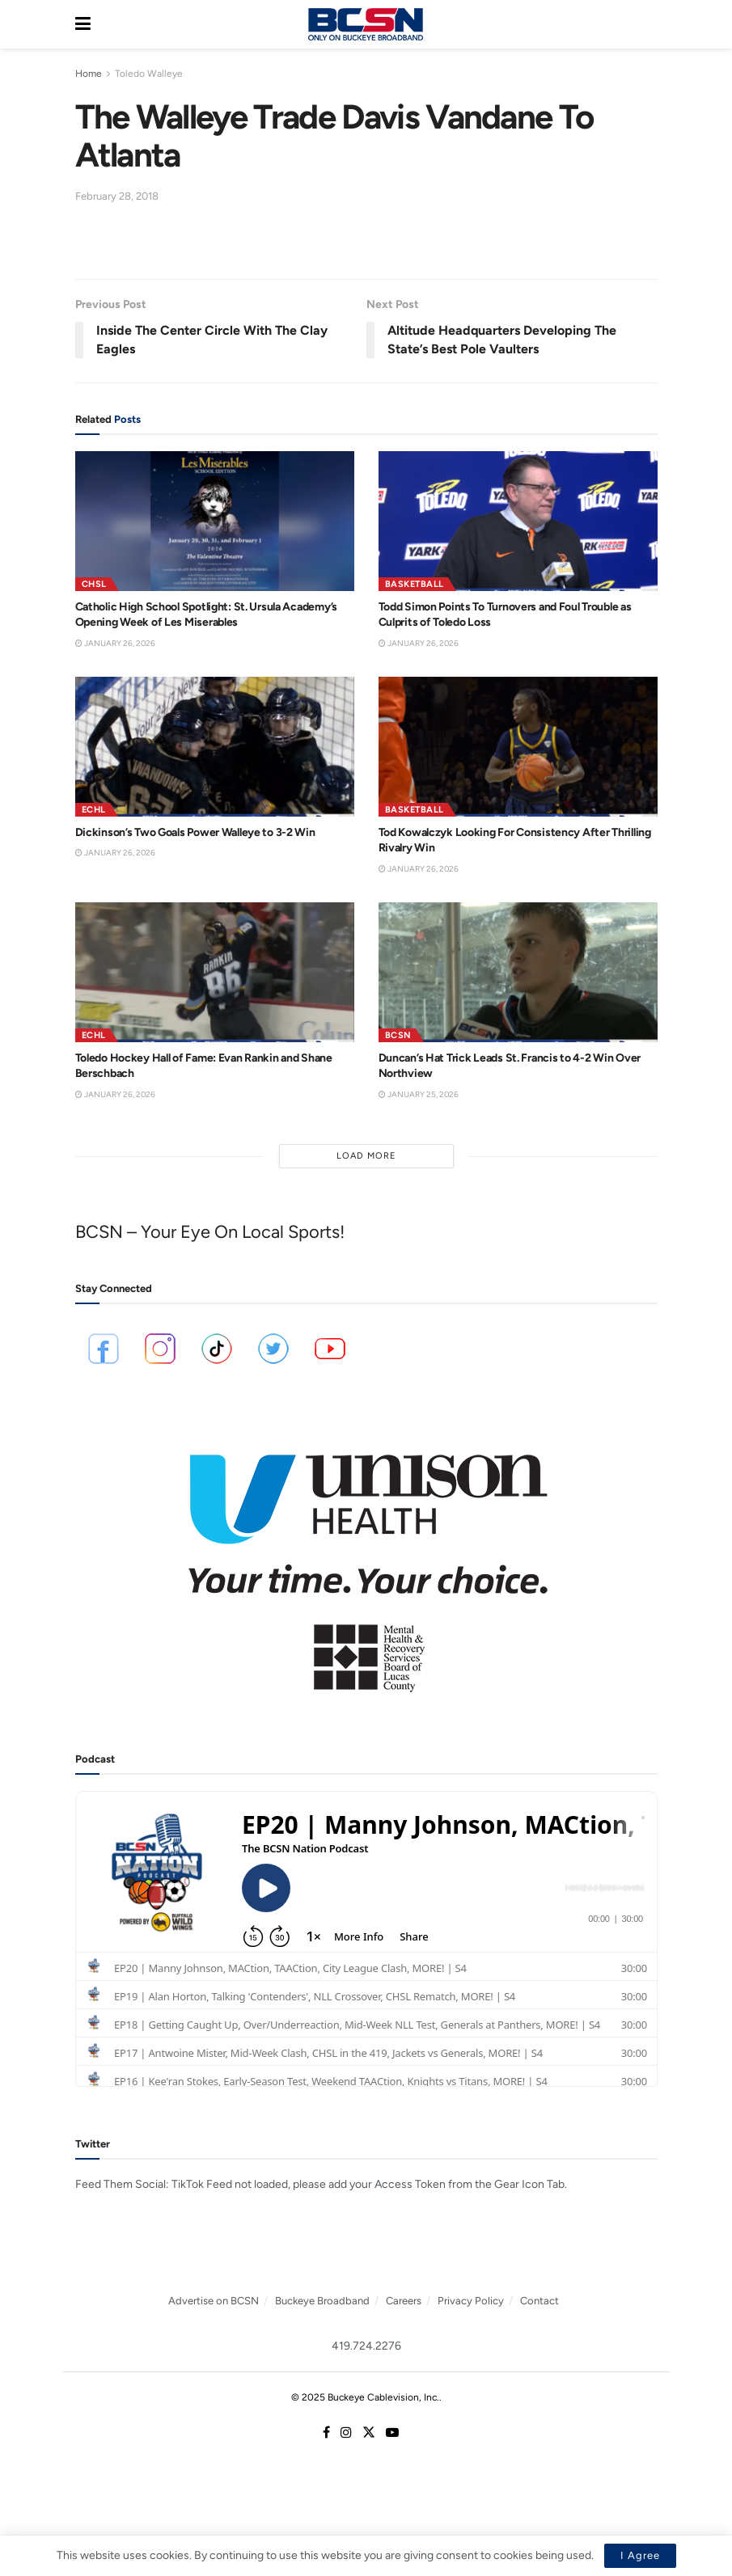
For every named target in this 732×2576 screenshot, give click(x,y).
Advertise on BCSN (213, 2301)
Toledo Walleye (149, 73)
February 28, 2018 (117, 196)
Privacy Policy (471, 2301)
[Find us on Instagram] (346, 2433)
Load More (366, 1156)
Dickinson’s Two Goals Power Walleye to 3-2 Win (195, 832)
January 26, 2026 (115, 643)
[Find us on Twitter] (368, 2433)
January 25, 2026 (419, 1094)
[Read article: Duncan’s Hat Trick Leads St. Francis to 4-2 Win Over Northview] (518, 972)
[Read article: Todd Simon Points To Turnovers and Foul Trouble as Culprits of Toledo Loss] (518, 521)
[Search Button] (649, 24)
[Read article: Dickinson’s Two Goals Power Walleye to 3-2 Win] (214, 747)
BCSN (398, 1035)
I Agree (640, 2555)
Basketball (414, 584)
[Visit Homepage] (365, 24)
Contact (539, 2301)
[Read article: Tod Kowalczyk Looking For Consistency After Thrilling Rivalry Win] (518, 747)
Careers (403, 2301)
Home (88, 73)
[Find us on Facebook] (326, 2433)
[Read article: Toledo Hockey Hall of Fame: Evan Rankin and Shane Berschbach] (214, 972)
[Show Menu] (83, 24)
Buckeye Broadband (322, 2301)
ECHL (94, 809)
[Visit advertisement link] (366, 1562)
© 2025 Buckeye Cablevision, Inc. (365, 2397)
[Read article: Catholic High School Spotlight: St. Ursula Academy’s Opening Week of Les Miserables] (214, 521)
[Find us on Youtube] (392, 2433)
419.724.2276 (366, 2346)
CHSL (94, 584)
